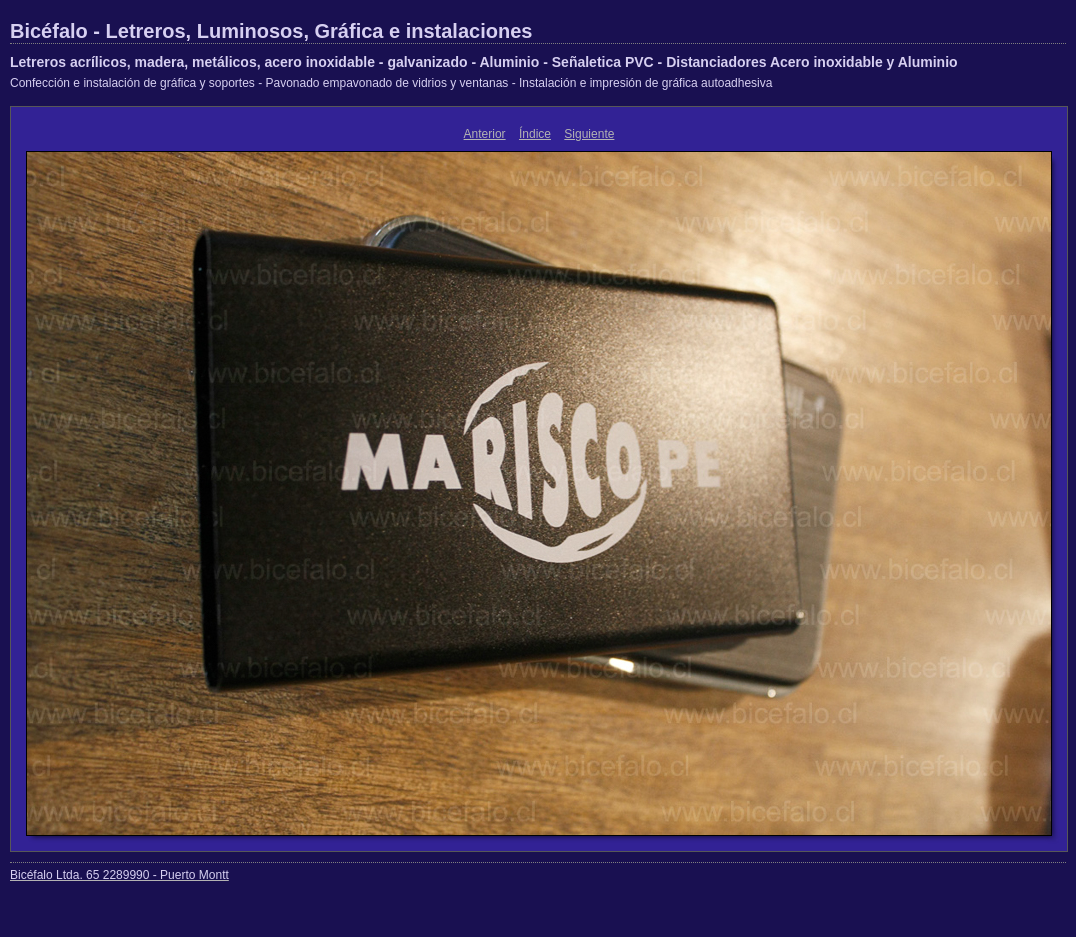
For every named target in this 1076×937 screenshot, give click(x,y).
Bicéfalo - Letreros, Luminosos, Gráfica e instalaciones (271, 31)
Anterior (485, 134)
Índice (535, 134)
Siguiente (589, 134)
